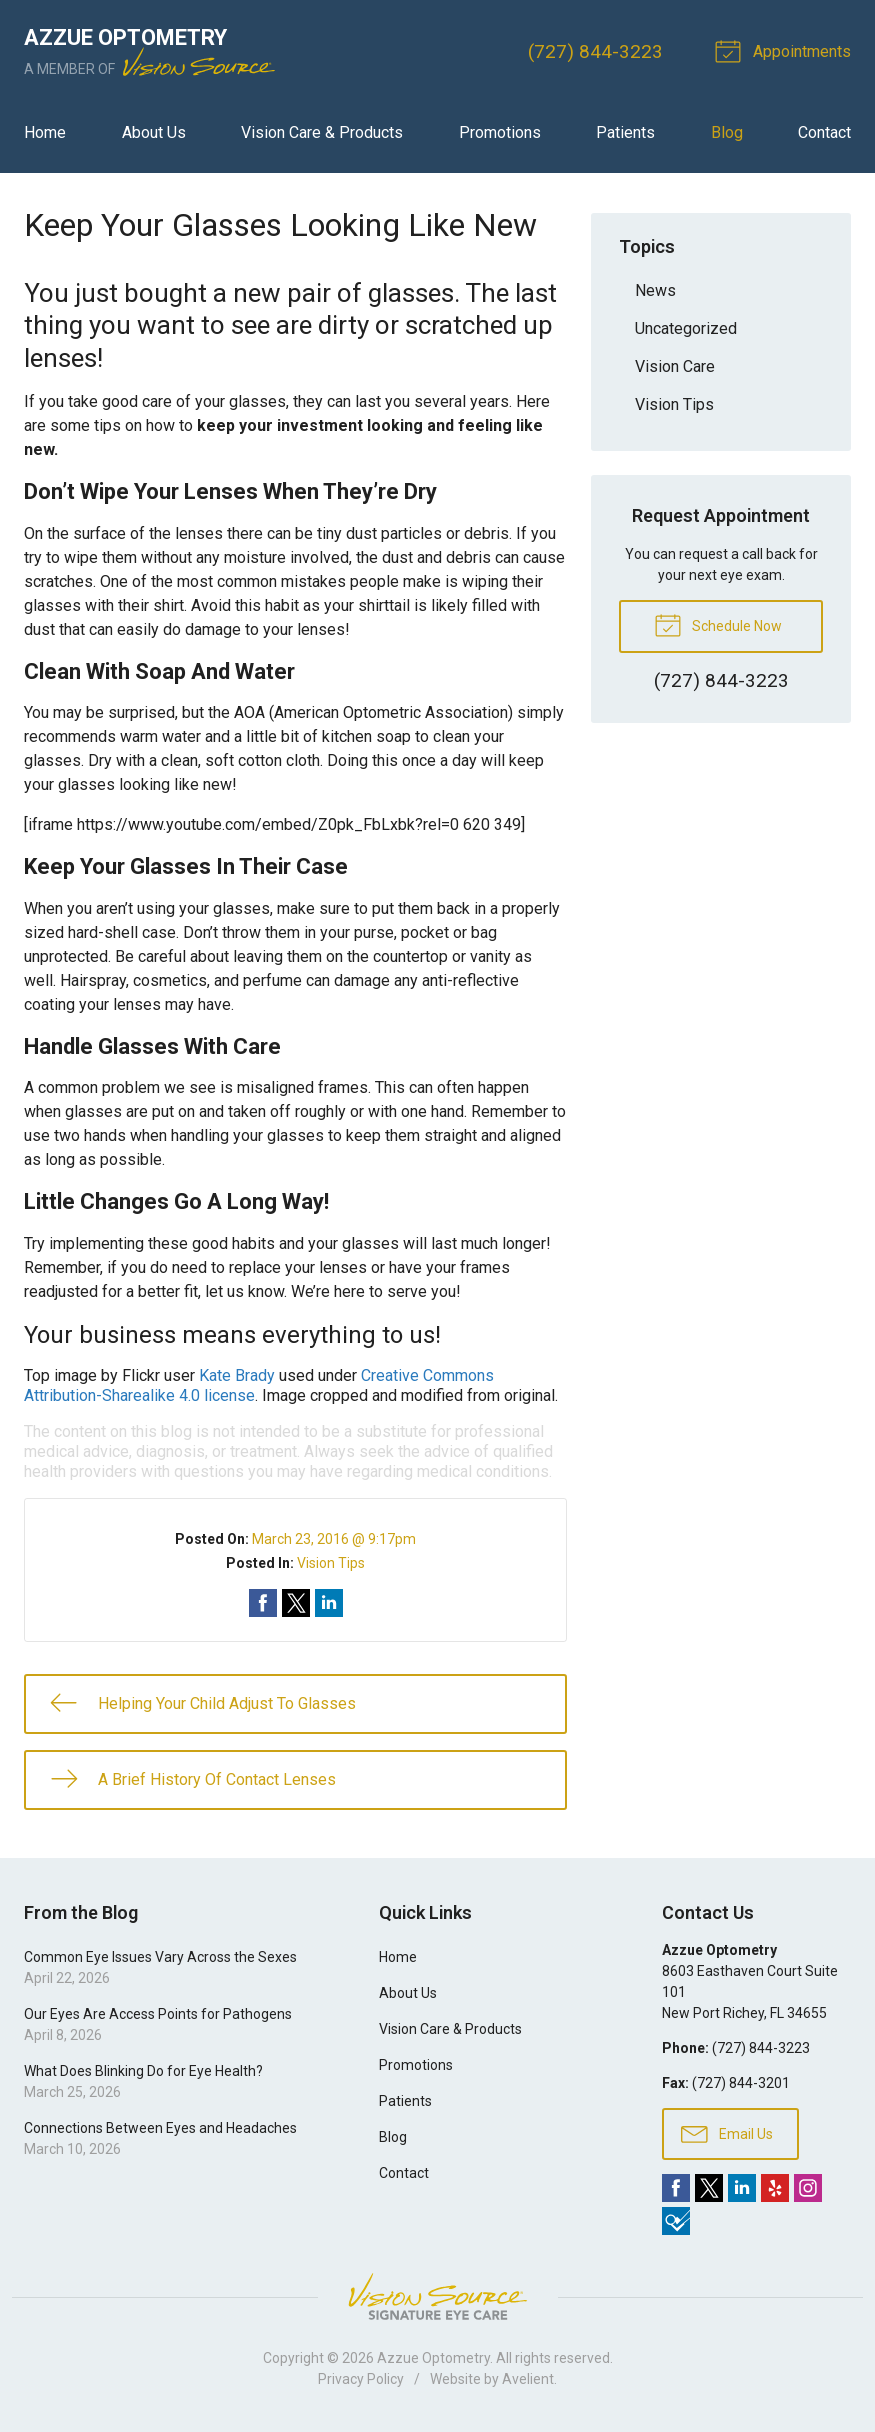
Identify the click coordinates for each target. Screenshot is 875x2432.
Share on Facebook (263, 1603)
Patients (625, 132)
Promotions (500, 132)
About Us (154, 132)
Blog (727, 132)
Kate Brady (237, 1375)
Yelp (775, 2188)
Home (45, 132)
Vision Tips (331, 1563)
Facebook (676, 2188)
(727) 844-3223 (595, 51)
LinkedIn (742, 2188)
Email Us (727, 2133)
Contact (824, 132)
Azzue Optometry (433, 2358)
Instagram (808, 2188)
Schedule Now (718, 624)
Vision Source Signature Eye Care (438, 2296)
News (655, 290)
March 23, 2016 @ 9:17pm (334, 1539)
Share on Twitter (296, 1603)
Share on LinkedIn (329, 1603)
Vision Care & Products (322, 132)
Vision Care (675, 366)
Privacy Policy (361, 2379)
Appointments (786, 50)
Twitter (709, 2188)
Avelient (528, 2379)
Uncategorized (686, 328)
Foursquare (676, 2221)
